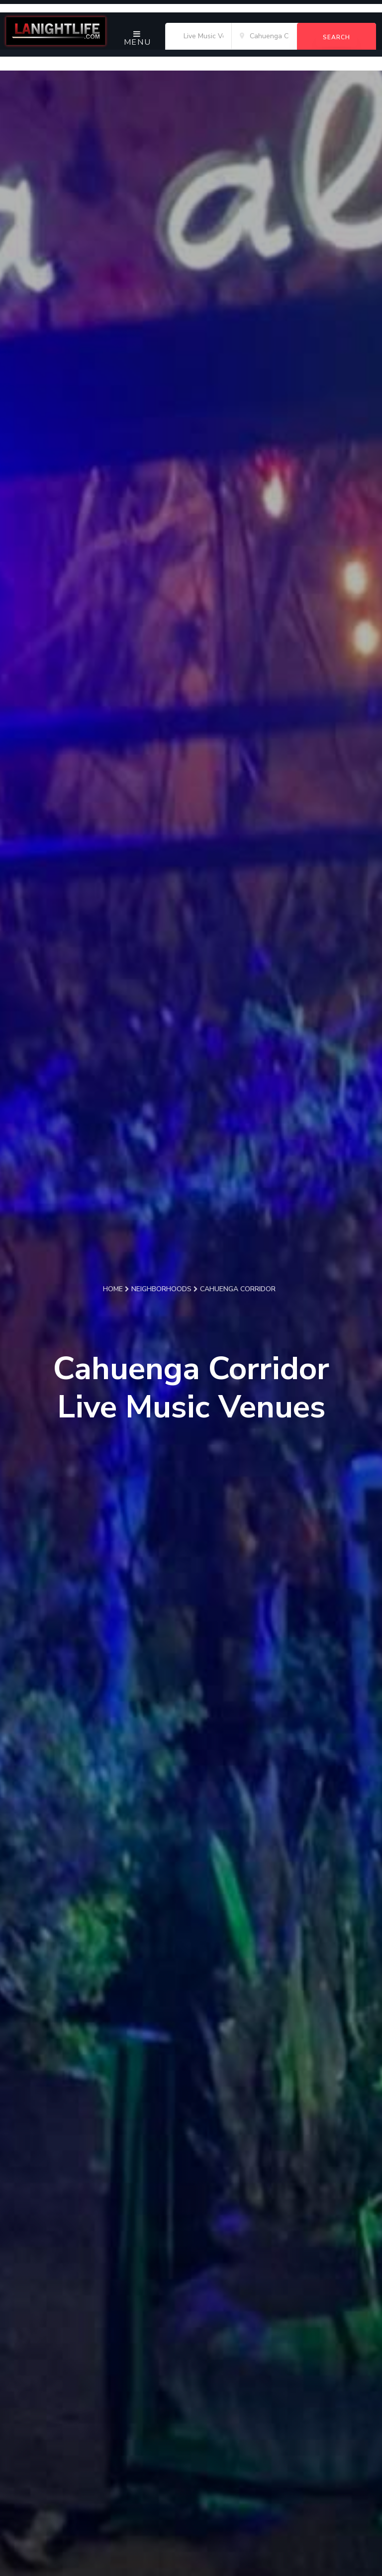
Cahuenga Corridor (238, 1289)
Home (116, 1289)
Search (336, 37)
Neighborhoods (164, 1289)
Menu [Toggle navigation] (137, 39)
